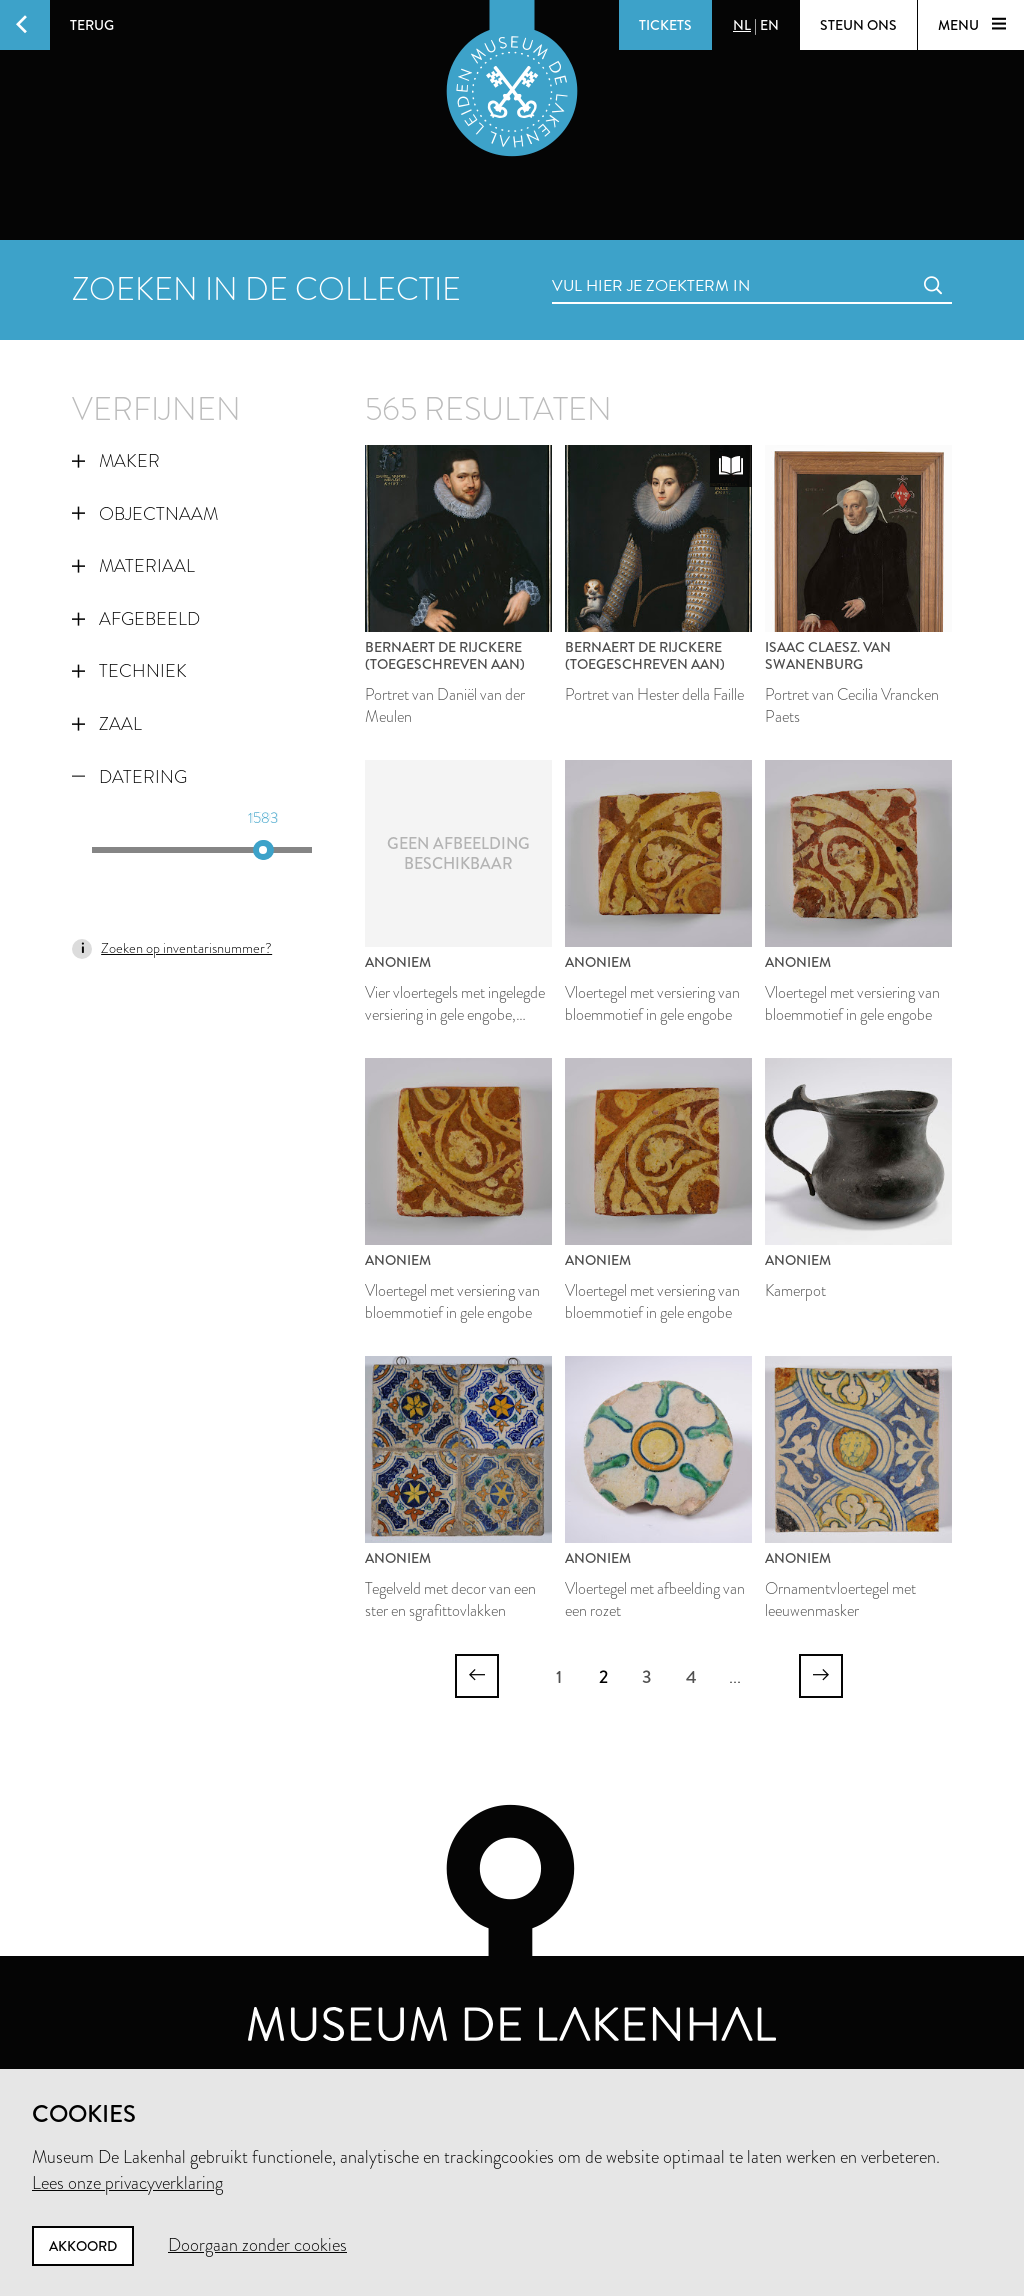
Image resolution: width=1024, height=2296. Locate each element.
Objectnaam (145, 514)
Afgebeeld (136, 619)
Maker (116, 461)
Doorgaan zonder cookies (257, 2245)
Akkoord (83, 2246)
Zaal (107, 724)
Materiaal (133, 566)
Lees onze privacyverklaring (127, 2183)
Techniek (129, 671)
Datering (129, 777)
